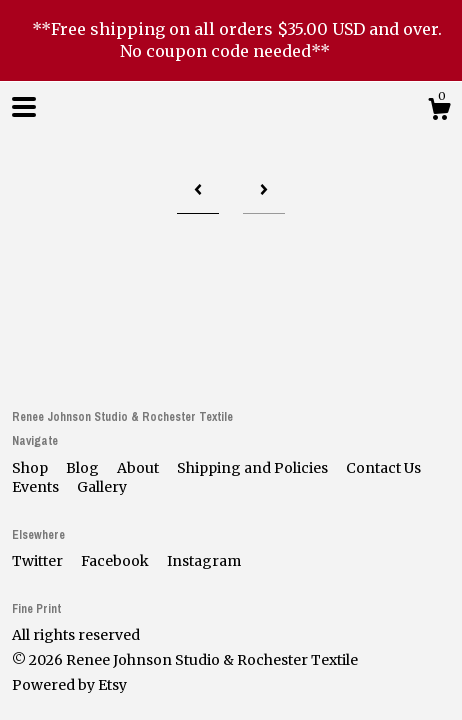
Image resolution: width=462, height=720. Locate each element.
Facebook (116, 561)
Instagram (204, 561)
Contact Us (383, 468)
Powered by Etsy (69, 685)
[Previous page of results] (198, 191)
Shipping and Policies (254, 468)
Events (37, 487)
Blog (84, 468)
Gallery (102, 487)
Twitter (39, 561)
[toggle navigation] (24, 107)
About (139, 468)
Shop (31, 468)
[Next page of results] (264, 191)
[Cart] (439, 112)
